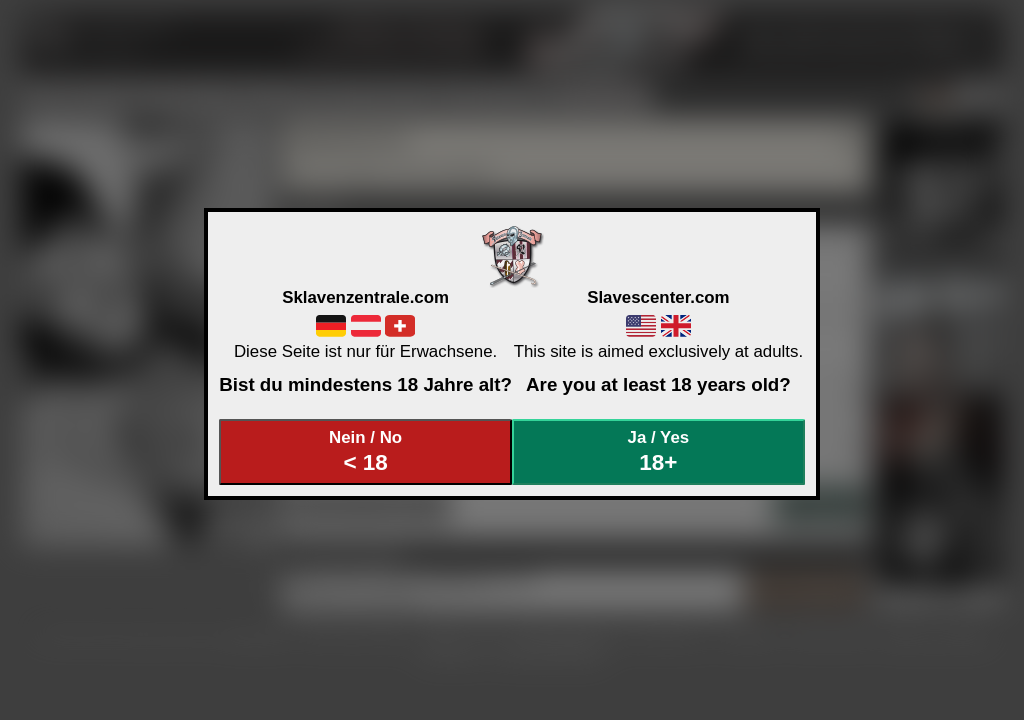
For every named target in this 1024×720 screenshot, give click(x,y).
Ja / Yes (659, 451)
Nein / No (366, 451)
